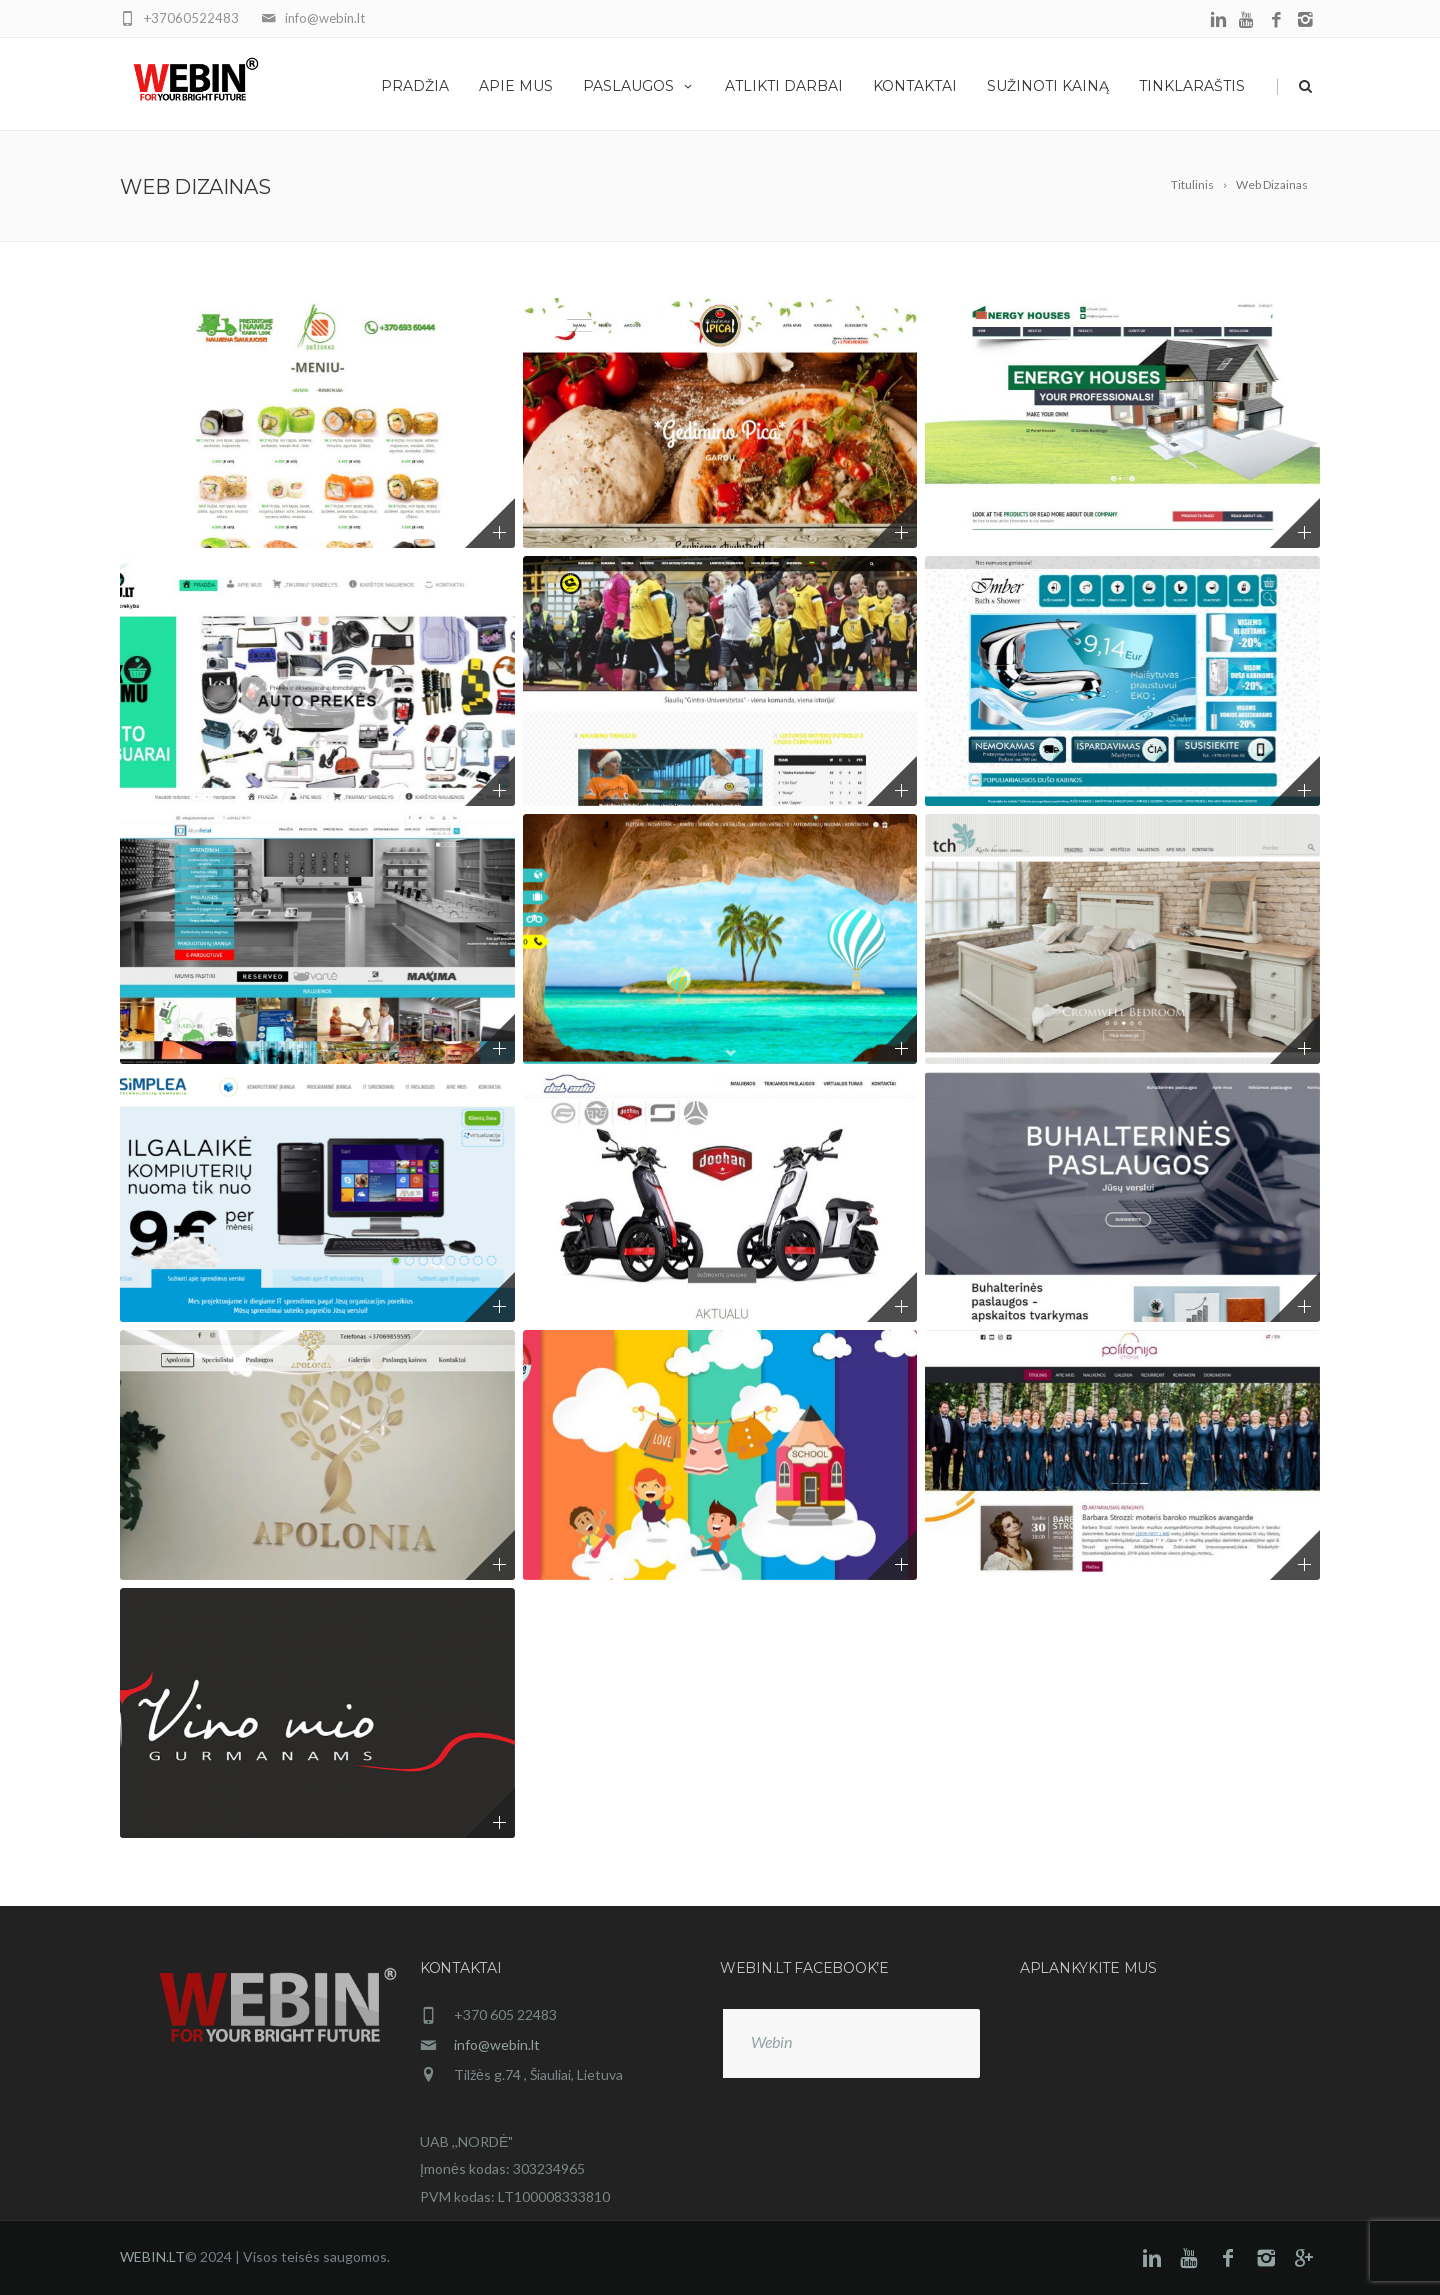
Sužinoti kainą (1048, 86)
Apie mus (516, 86)
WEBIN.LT (152, 2256)
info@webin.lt (497, 2044)
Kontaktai (915, 86)
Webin (771, 2041)
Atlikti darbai (784, 86)
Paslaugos (639, 86)
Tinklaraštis (1192, 86)
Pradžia (415, 86)
